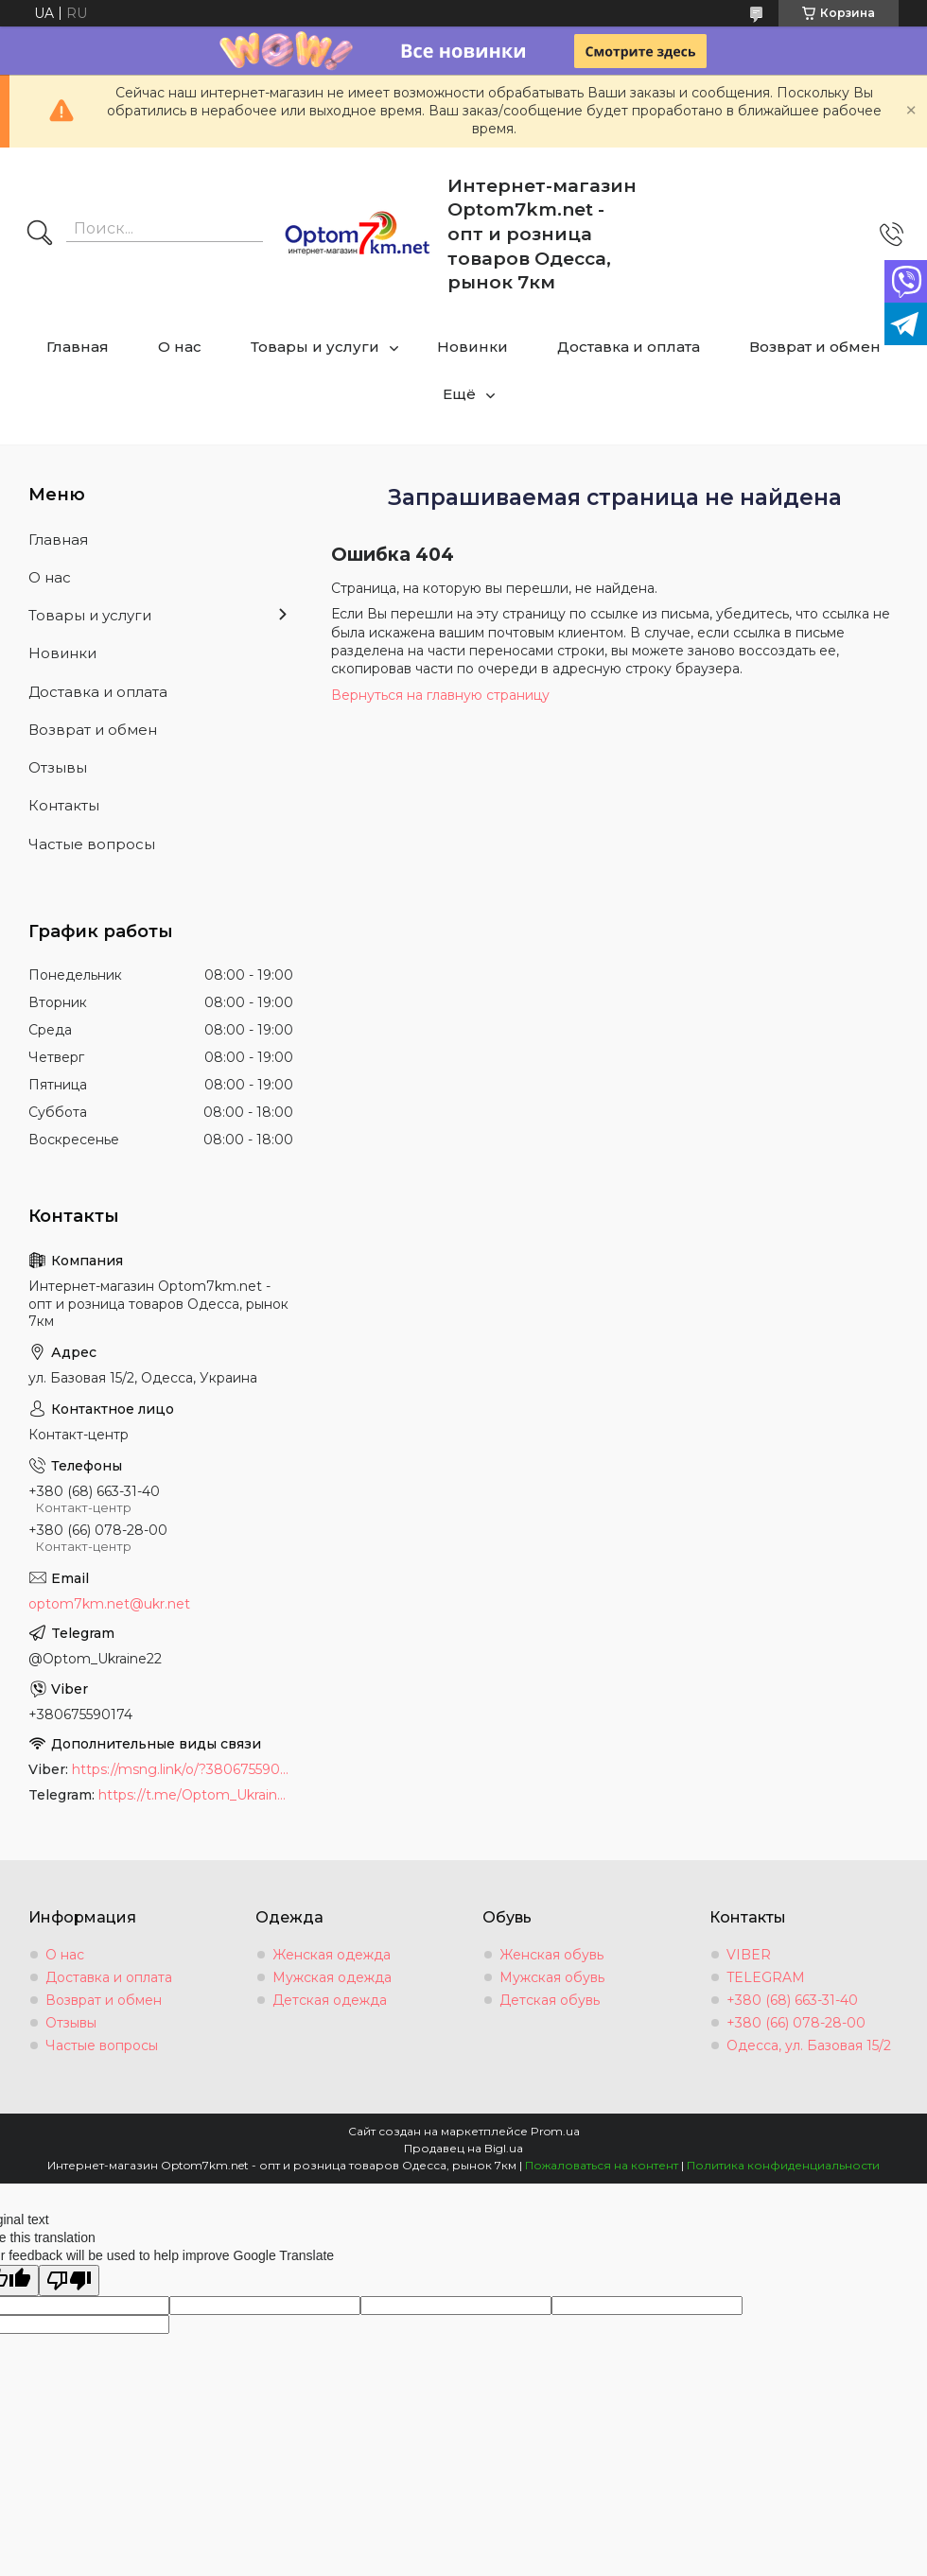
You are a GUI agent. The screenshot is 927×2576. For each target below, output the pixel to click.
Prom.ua (555, 2131)
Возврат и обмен (815, 347)
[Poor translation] (69, 2280)
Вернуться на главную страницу (440, 695)
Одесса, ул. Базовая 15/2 (808, 2045)
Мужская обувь (551, 1977)
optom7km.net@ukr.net (109, 1603)
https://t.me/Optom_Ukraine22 (195, 1794)
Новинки (472, 347)
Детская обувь (549, 2000)
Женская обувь (551, 1954)
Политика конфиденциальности (783, 2165)
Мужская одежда (332, 1977)
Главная (77, 347)
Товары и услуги (315, 347)
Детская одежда (329, 2000)
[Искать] (40, 234)
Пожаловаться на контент (601, 2165)
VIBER (748, 1954)
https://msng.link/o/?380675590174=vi (182, 1769)
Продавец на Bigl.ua (463, 2148)
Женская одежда (331, 1954)
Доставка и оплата (628, 347)
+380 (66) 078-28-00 (796, 2022)
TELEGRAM (765, 1977)
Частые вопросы (91, 844)
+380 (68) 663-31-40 (792, 2000)
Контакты (63, 805)
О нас (179, 347)
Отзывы (57, 767)
